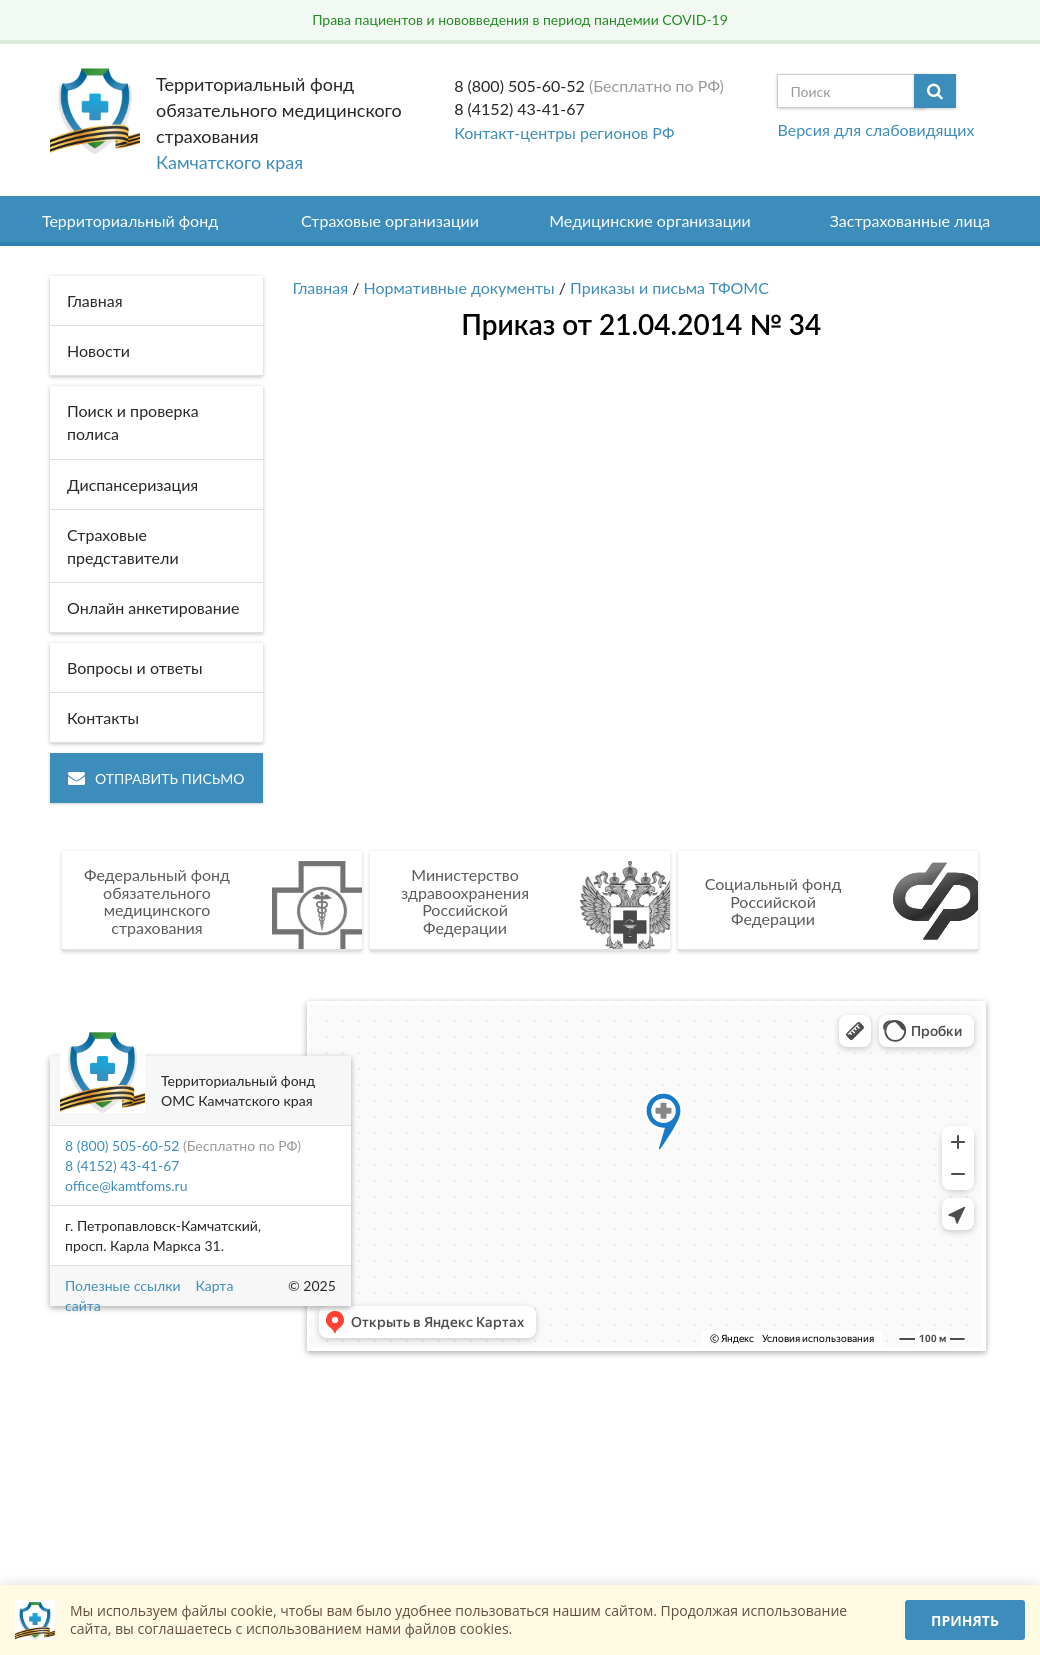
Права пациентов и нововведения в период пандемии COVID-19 (520, 19)
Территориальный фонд (130, 220)
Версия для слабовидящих (875, 129)
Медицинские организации (650, 220)
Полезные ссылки (122, 1285)
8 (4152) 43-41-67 (519, 108)
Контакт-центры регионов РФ (564, 132)
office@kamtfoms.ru (126, 1185)
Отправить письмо (156, 778)
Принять (965, 1620)
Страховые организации (390, 220)
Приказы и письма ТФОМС (669, 287)
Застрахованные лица (910, 220)
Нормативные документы (459, 287)
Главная (321, 287)
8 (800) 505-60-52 (519, 85)
